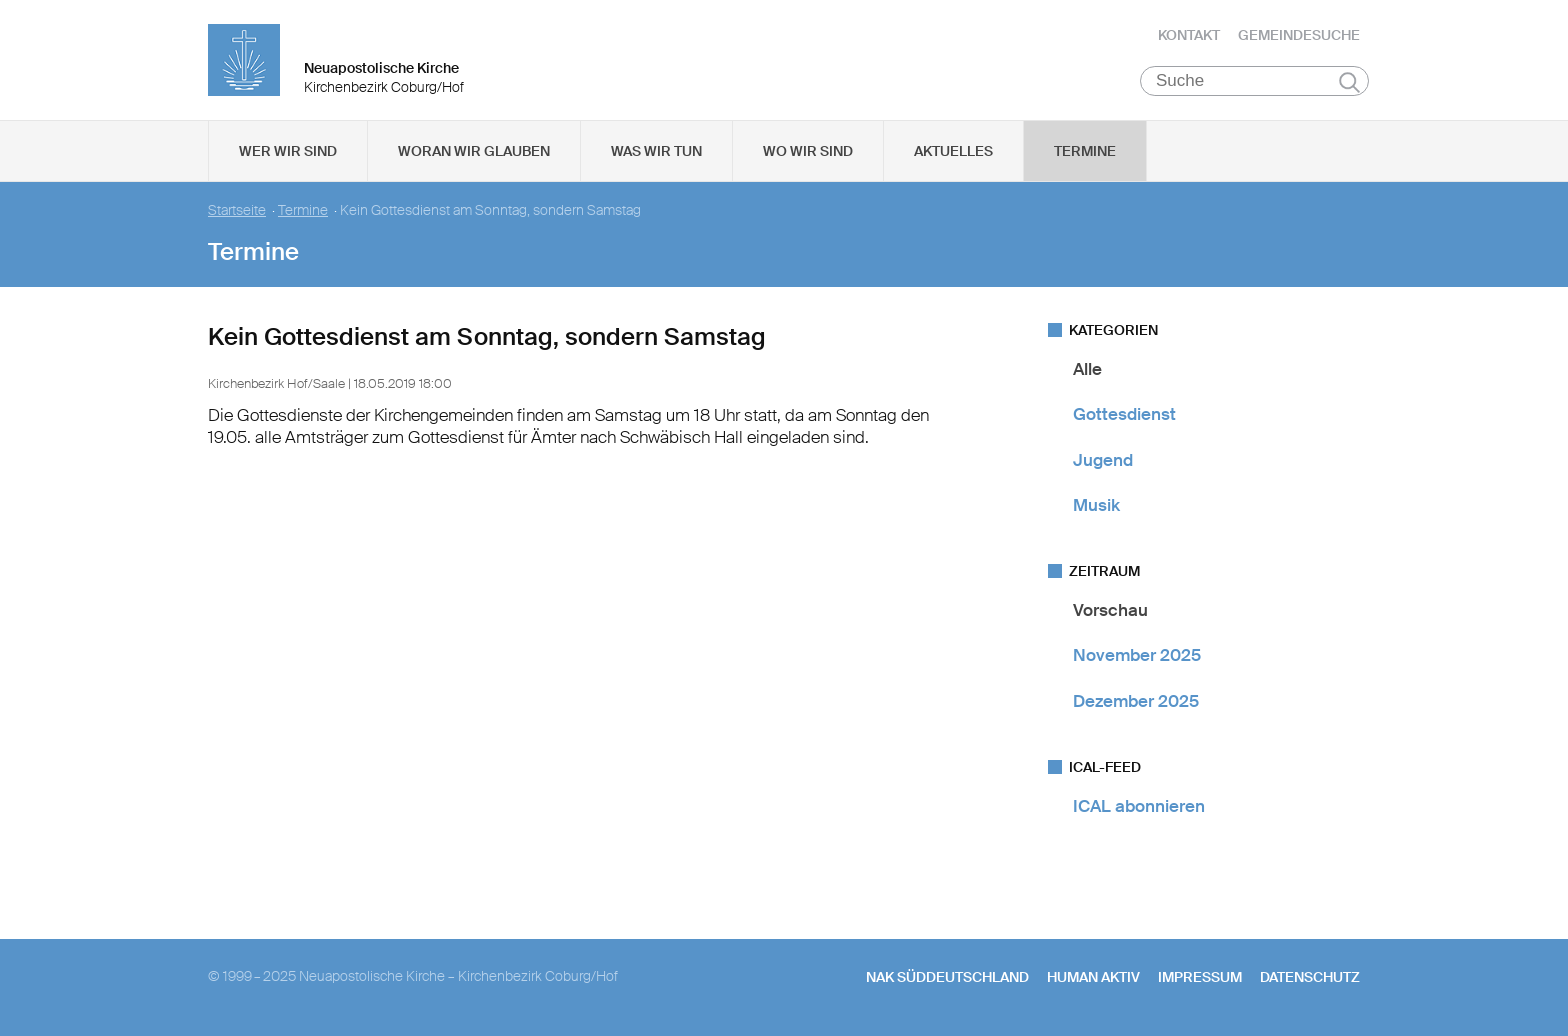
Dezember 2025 (1136, 701)
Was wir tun (656, 151)
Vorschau (1110, 610)
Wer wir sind (288, 151)
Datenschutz (1310, 977)
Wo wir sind (808, 151)
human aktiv (1093, 977)
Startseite (237, 210)
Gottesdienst (1124, 414)
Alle (1087, 369)
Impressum (1200, 977)
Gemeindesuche (1299, 35)
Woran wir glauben (474, 151)
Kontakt (1189, 35)
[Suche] (1254, 81)
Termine (1085, 151)
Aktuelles (953, 151)
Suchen (1349, 82)
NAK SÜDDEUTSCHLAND (947, 977)
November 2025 (1137, 655)
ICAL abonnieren (1139, 806)
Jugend (1103, 460)
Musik (1096, 505)
